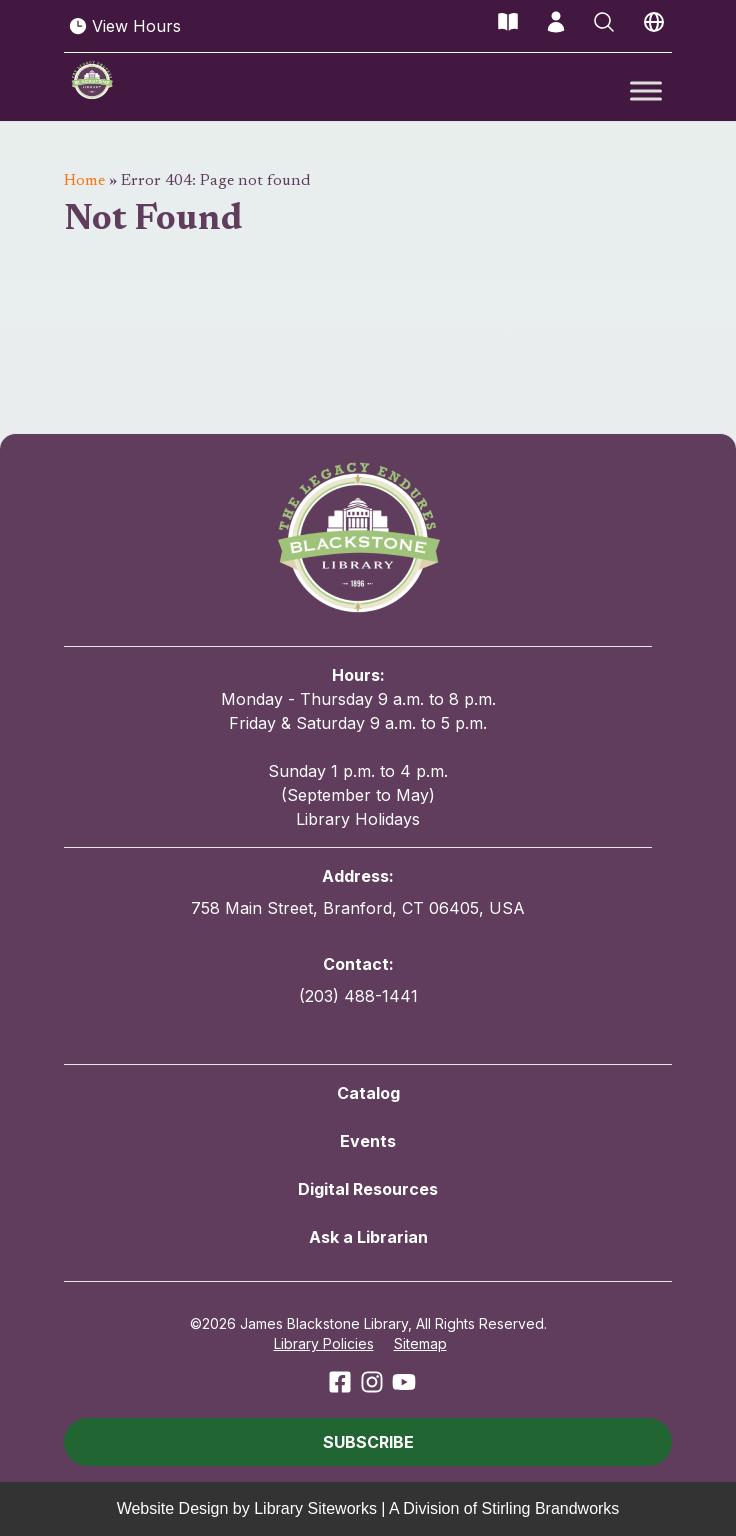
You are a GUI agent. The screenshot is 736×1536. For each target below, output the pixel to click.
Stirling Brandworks (551, 1508)
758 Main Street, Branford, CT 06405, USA (358, 908)
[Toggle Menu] (646, 90)
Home (84, 181)
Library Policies (324, 1343)
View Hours (124, 26)
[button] (368, 1442)
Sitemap (420, 1343)
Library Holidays (358, 819)
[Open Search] (604, 22)
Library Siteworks (315, 1508)
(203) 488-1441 (358, 996)
